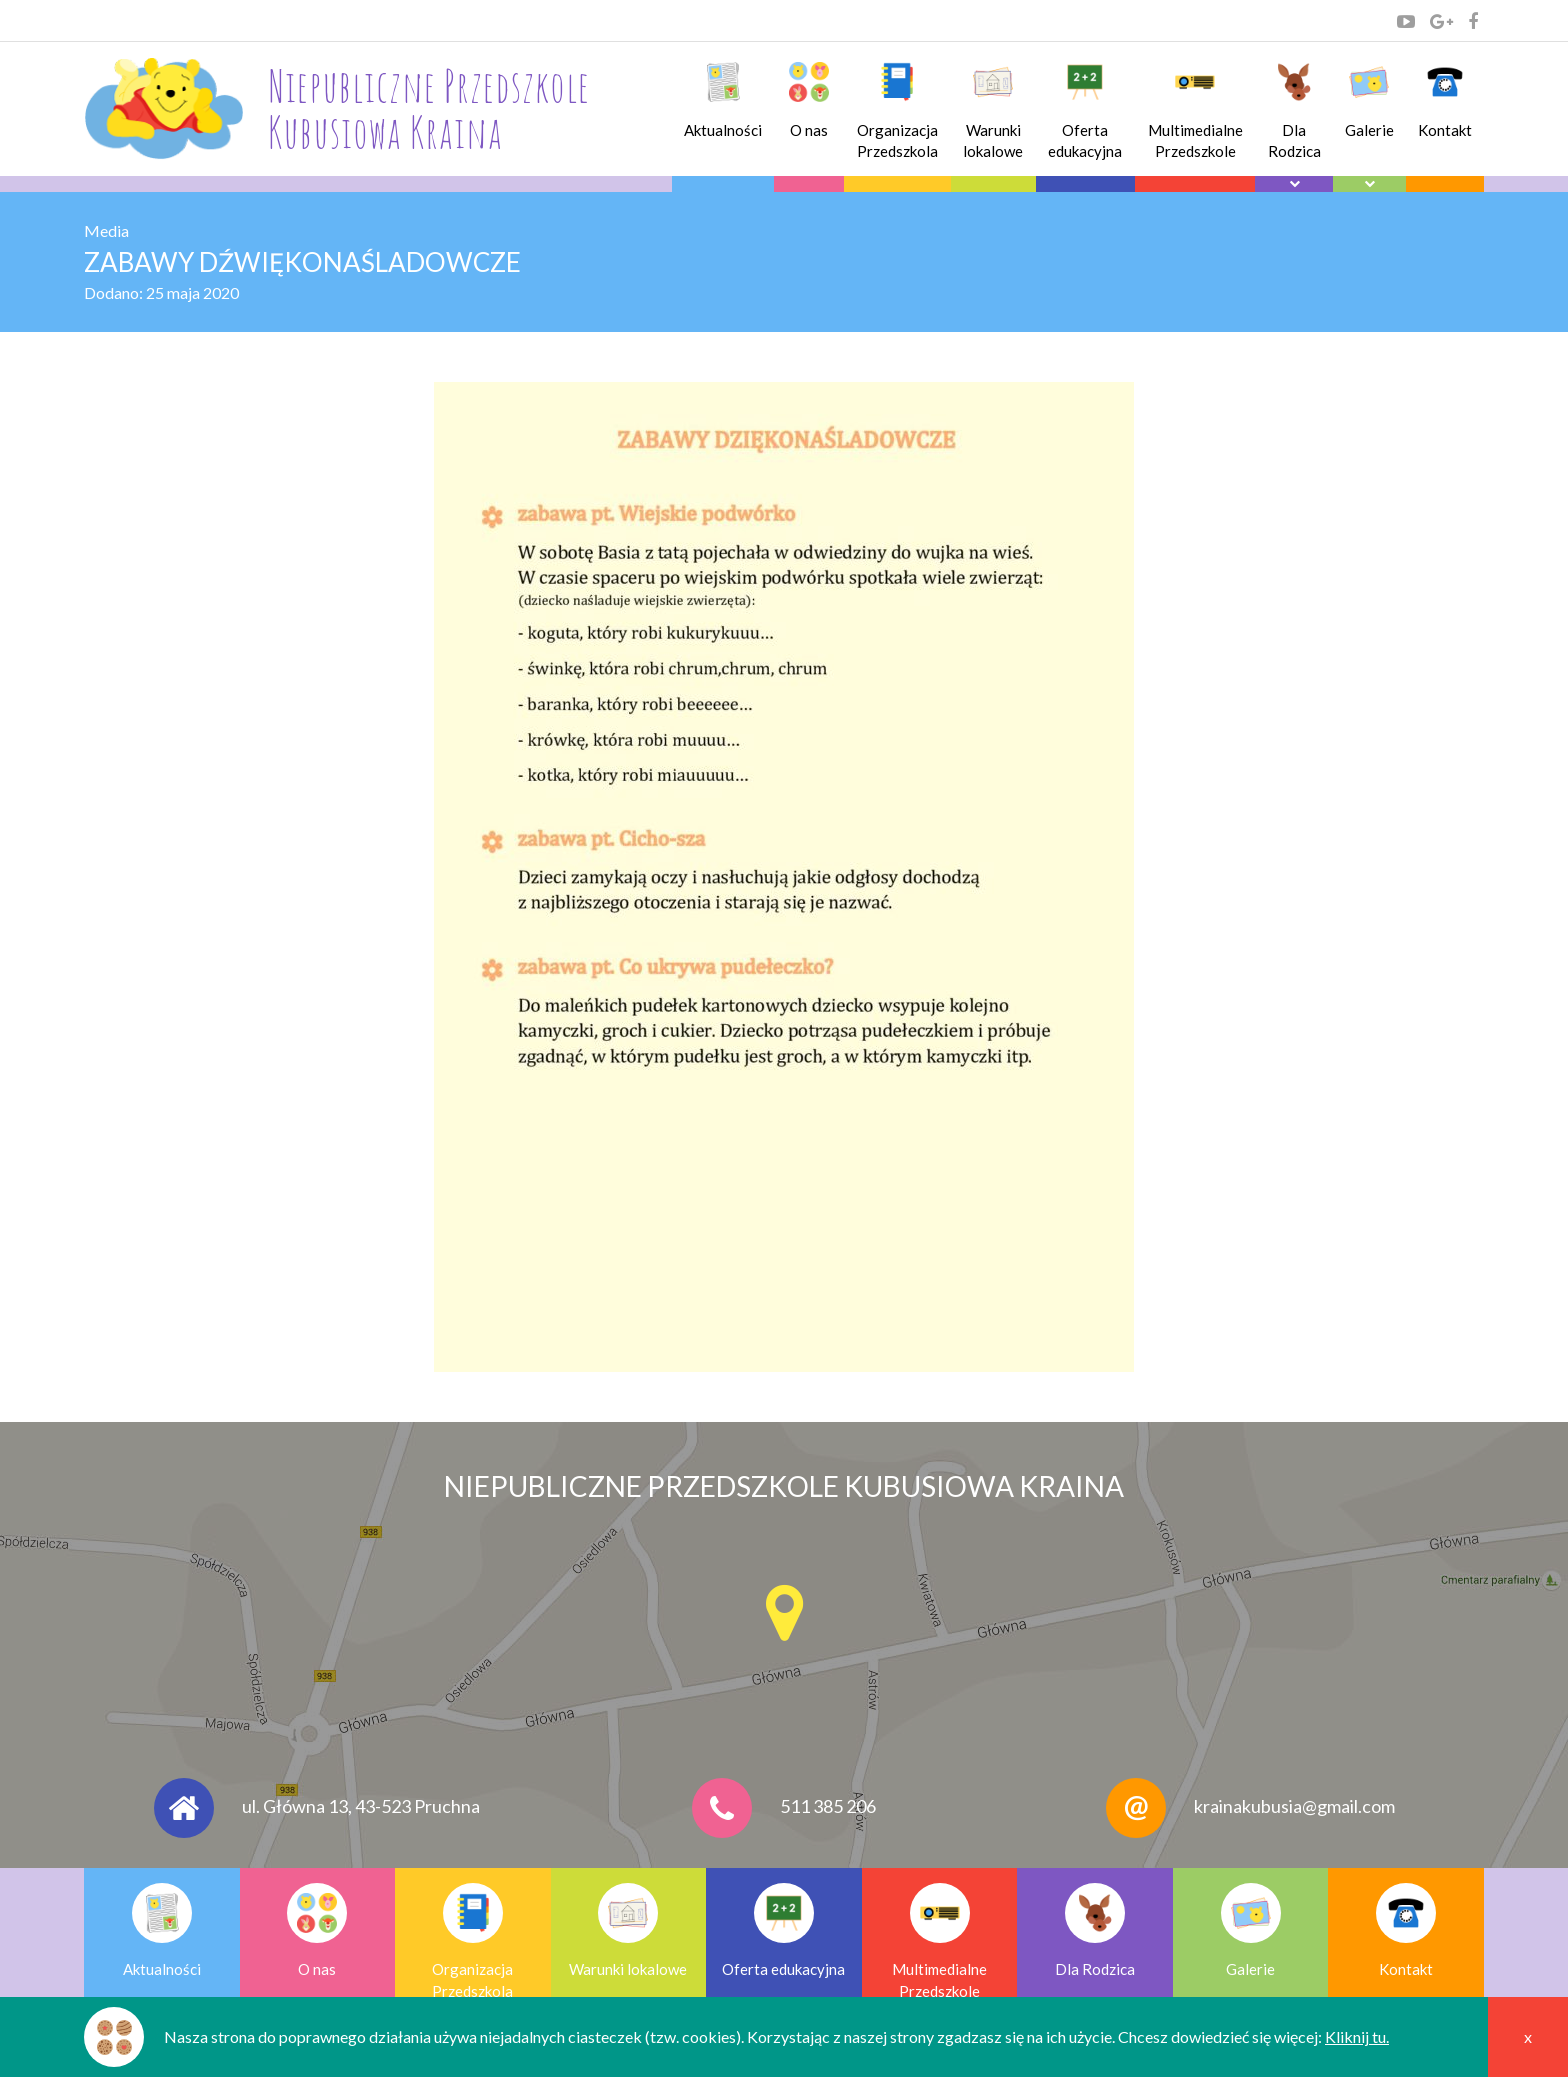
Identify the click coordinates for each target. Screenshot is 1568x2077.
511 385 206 (828, 1806)
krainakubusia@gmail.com (1294, 1806)
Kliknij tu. (1357, 2036)
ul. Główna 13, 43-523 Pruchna (361, 1806)
